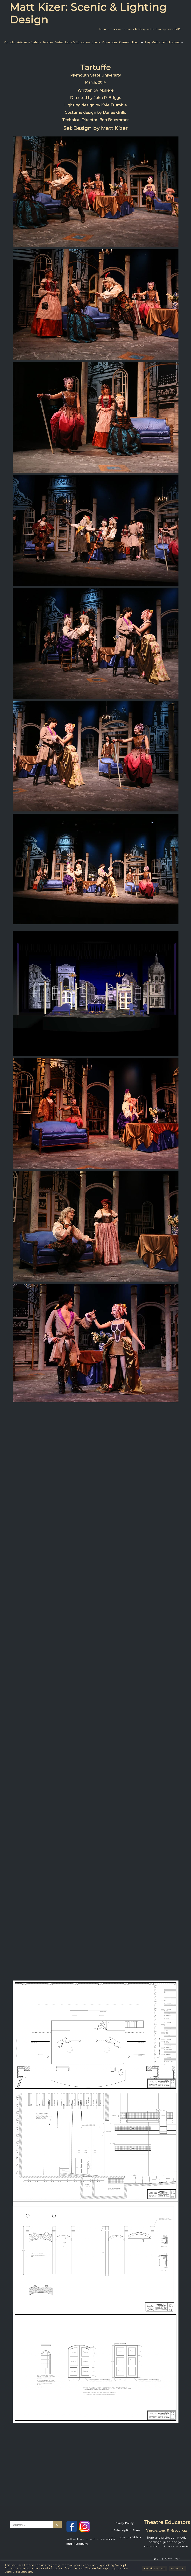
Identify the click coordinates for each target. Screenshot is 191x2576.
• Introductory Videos (126, 2537)
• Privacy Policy (122, 2523)
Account (176, 42)
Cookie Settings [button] (154, 2568)
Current (124, 42)
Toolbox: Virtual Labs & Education (66, 42)
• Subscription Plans (125, 2530)
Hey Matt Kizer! (156, 42)
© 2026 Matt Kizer (166, 2559)
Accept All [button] (177, 2568)
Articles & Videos (29, 42)
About (137, 42)
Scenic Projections (105, 42)
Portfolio (9, 42)
